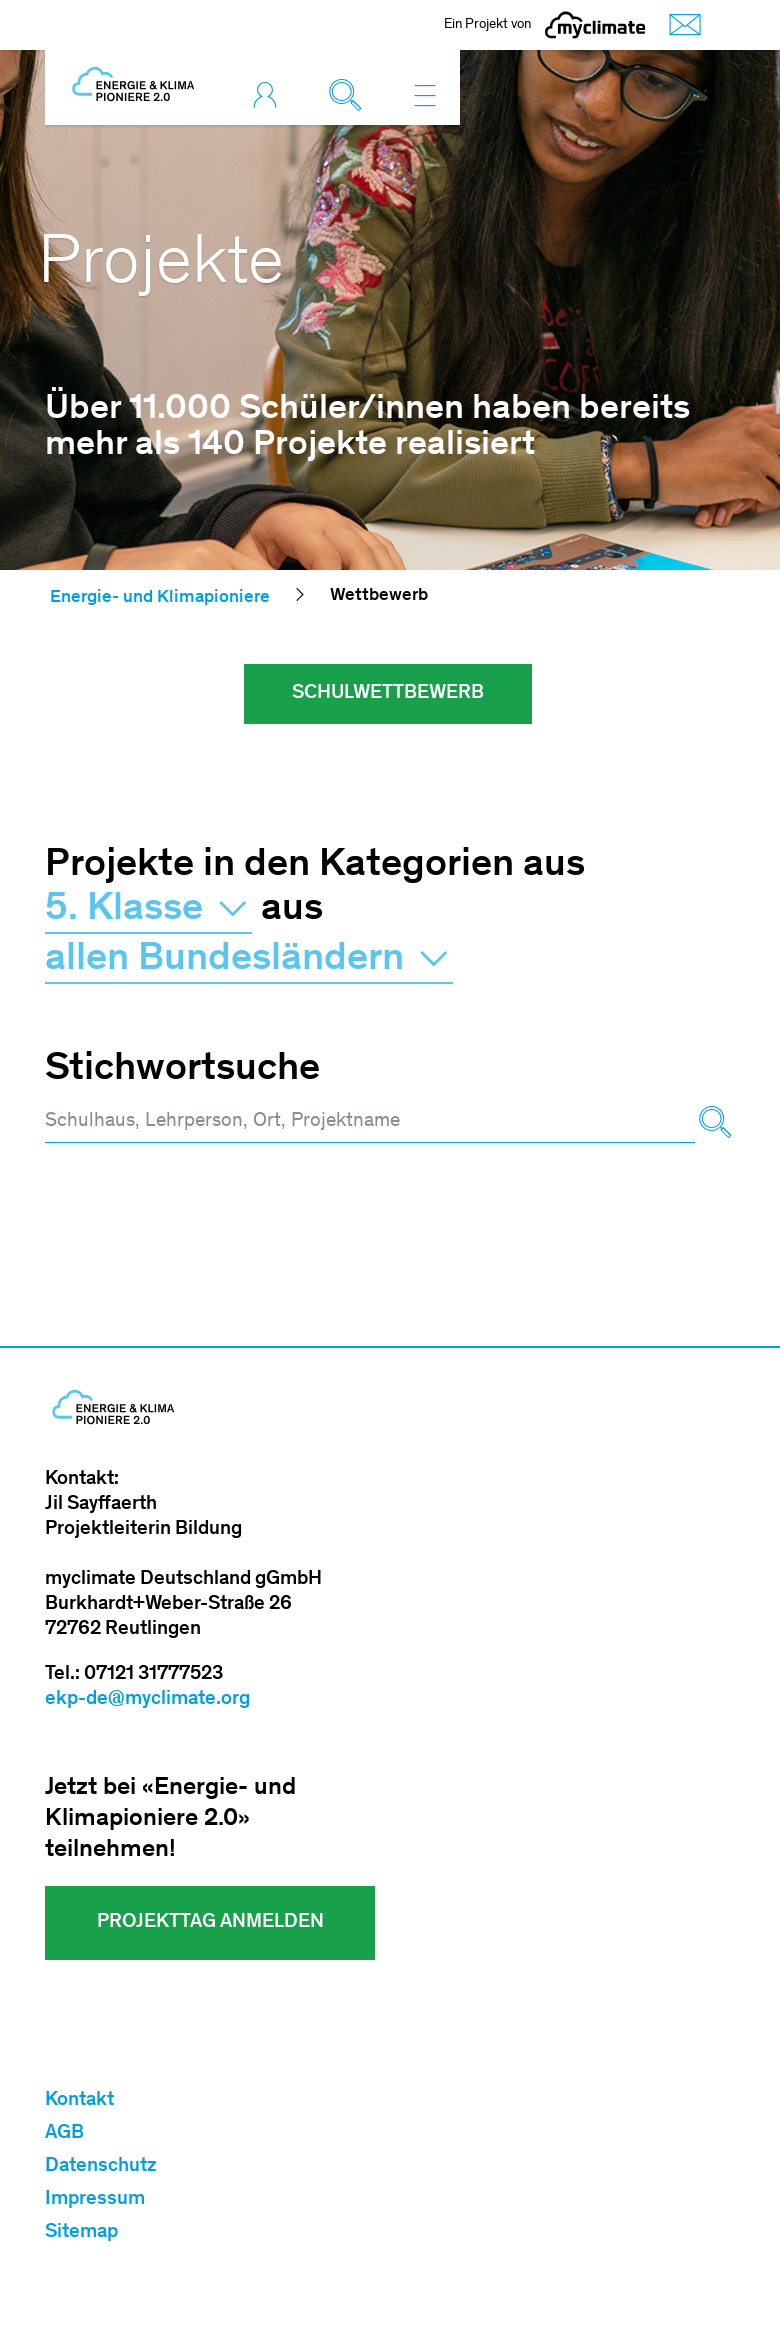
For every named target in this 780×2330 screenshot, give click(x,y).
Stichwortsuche (182, 1070)
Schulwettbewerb (388, 694)
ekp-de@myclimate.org (147, 1700)
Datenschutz (101, 2167)
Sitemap (81, 2233)
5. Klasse (148, 910)
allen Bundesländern (249, 960)
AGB (64, 2134)
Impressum (95, 2200)
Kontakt (79, 2101)
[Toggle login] (270, 95)
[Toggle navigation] (425, 95)
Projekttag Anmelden (210, 1923)
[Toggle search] (350, 95)
